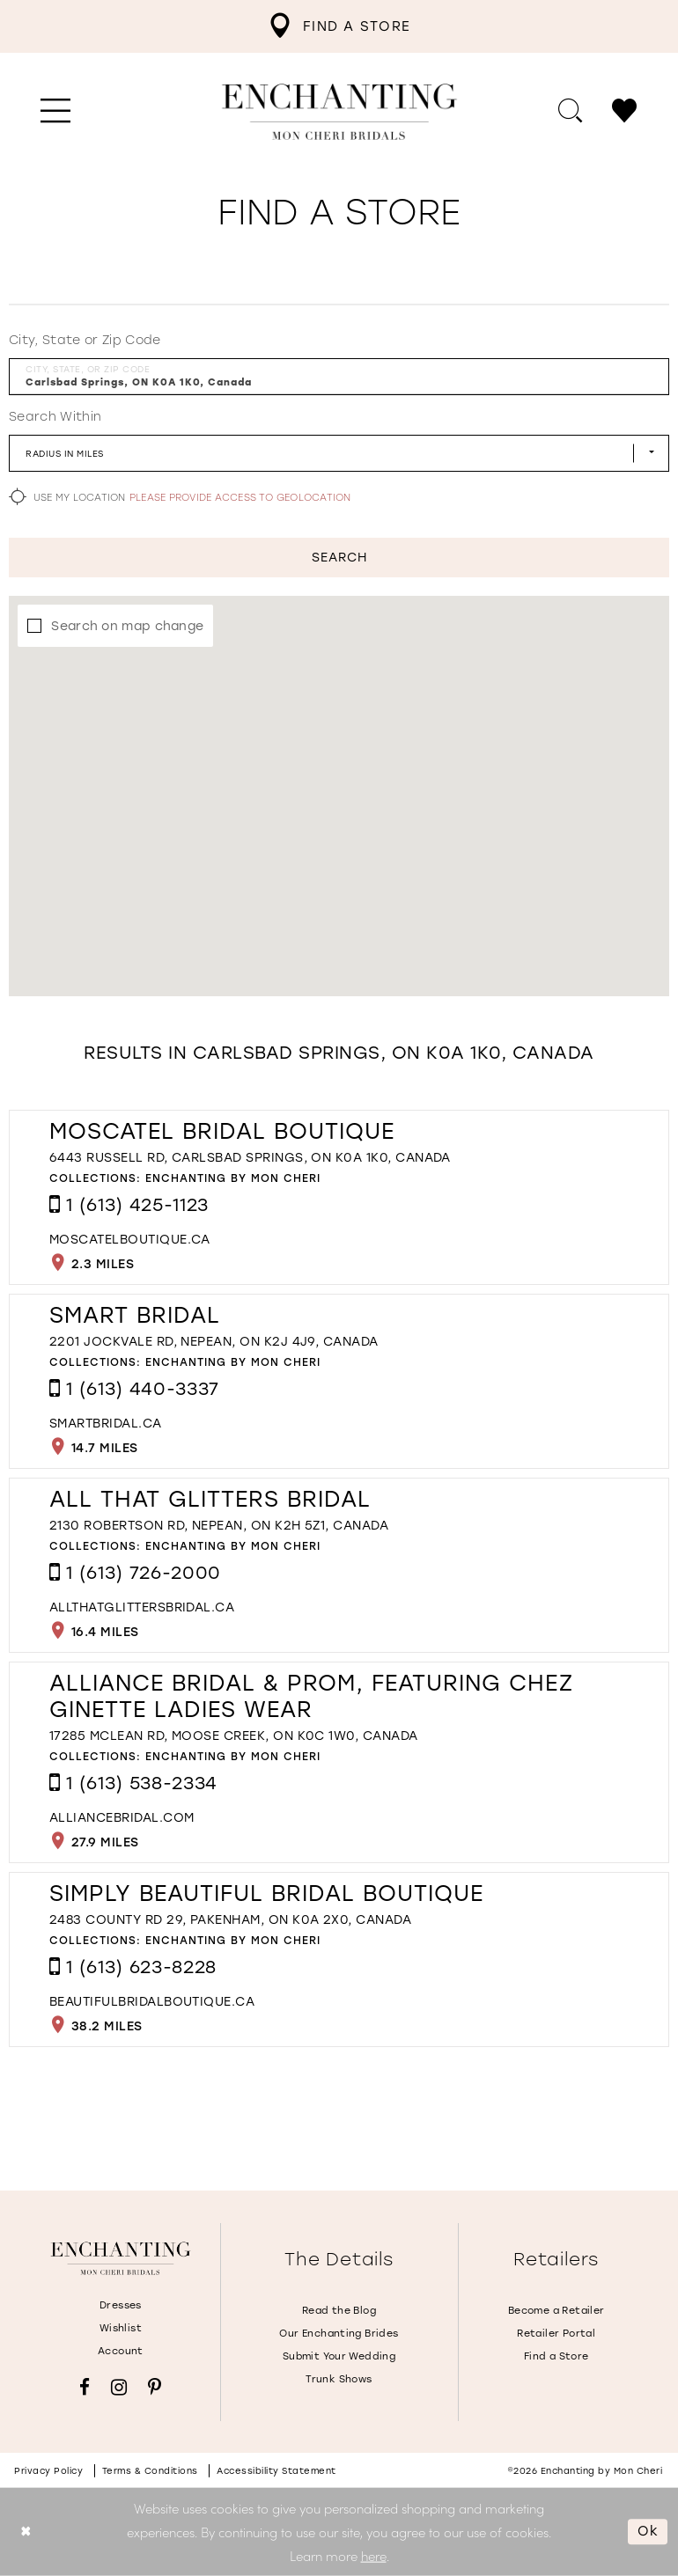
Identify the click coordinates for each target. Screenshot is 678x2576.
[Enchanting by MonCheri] (120, 2258)
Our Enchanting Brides (338, 2333)
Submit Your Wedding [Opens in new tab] (339, 2356)
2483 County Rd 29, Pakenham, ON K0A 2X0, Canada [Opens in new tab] (230, 1919)
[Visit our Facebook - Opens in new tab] (84, 2387)
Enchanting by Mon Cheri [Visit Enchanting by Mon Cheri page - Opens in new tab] (233, 1178)
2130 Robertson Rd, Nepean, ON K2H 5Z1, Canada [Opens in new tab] (218, 1525)
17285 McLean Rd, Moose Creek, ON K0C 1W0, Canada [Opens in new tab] (233, 1735)
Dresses (120, 2305)
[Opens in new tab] (129, 1239)
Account (121, 2351)
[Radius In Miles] (339, 453)
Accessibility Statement (276, 2471)
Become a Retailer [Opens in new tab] (556, 2310)
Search (339, 557)
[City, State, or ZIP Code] (339, 376)
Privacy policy (48, 2471)
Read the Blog (339, 2310)
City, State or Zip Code (85, 340)
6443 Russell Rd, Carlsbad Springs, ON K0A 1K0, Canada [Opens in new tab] (250, 1157)
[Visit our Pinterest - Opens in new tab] (154, 2387)
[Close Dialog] (26, 2531)
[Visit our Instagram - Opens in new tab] (119, 2387)
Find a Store (556, 2356)
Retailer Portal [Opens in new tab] (556, 2333)
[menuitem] (339, 26)
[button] (55, 111)
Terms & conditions (150, 2471)
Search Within (55, 416)
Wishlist (120, 2328)
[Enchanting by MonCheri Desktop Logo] (339, 112)
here (374, 2554)
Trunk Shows (339, 2379)
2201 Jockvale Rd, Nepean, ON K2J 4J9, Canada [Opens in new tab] (214, 1341)
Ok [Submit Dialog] (648, 2531)
